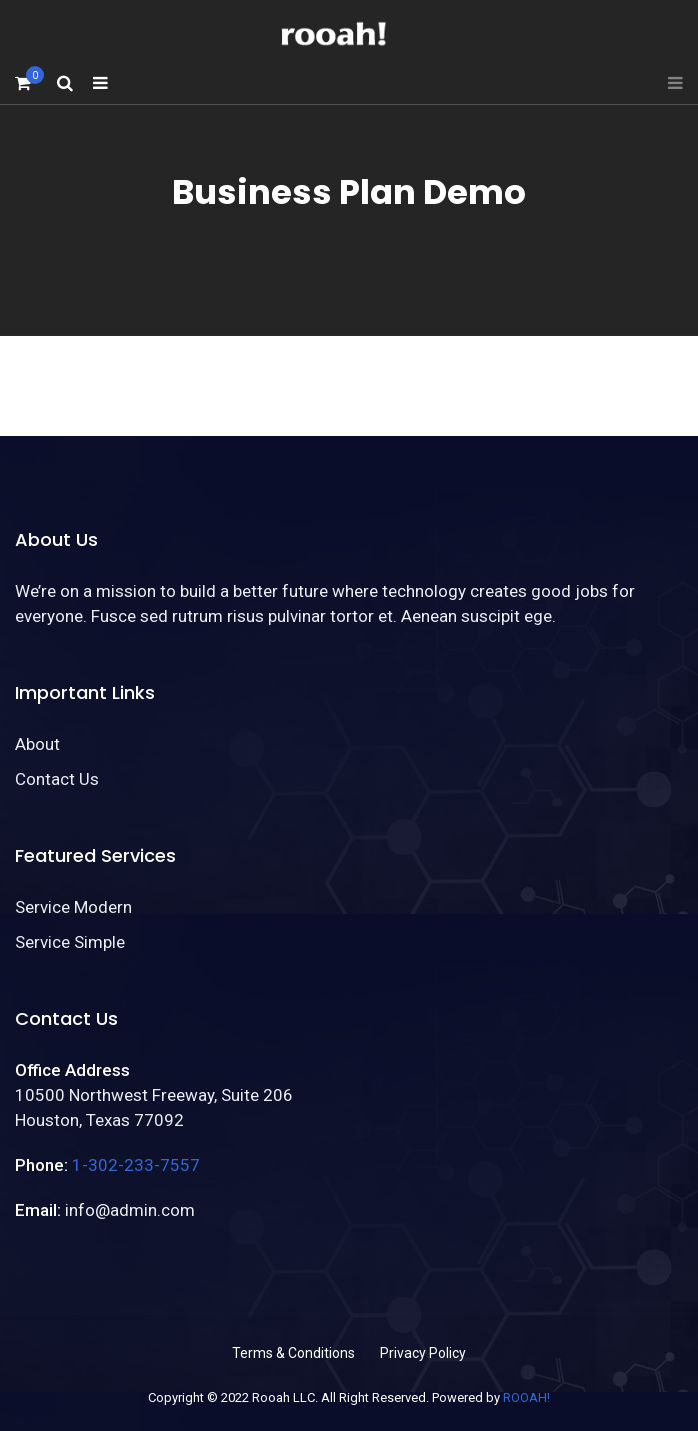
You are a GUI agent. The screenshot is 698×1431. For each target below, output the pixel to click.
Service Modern (73, 907)
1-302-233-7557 (136, 1165)
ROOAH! (526, 1397)
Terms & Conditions (293, 1353)
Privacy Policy (423, 1353)
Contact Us (57, 779)
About (37, 744)
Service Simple (70, 942)
